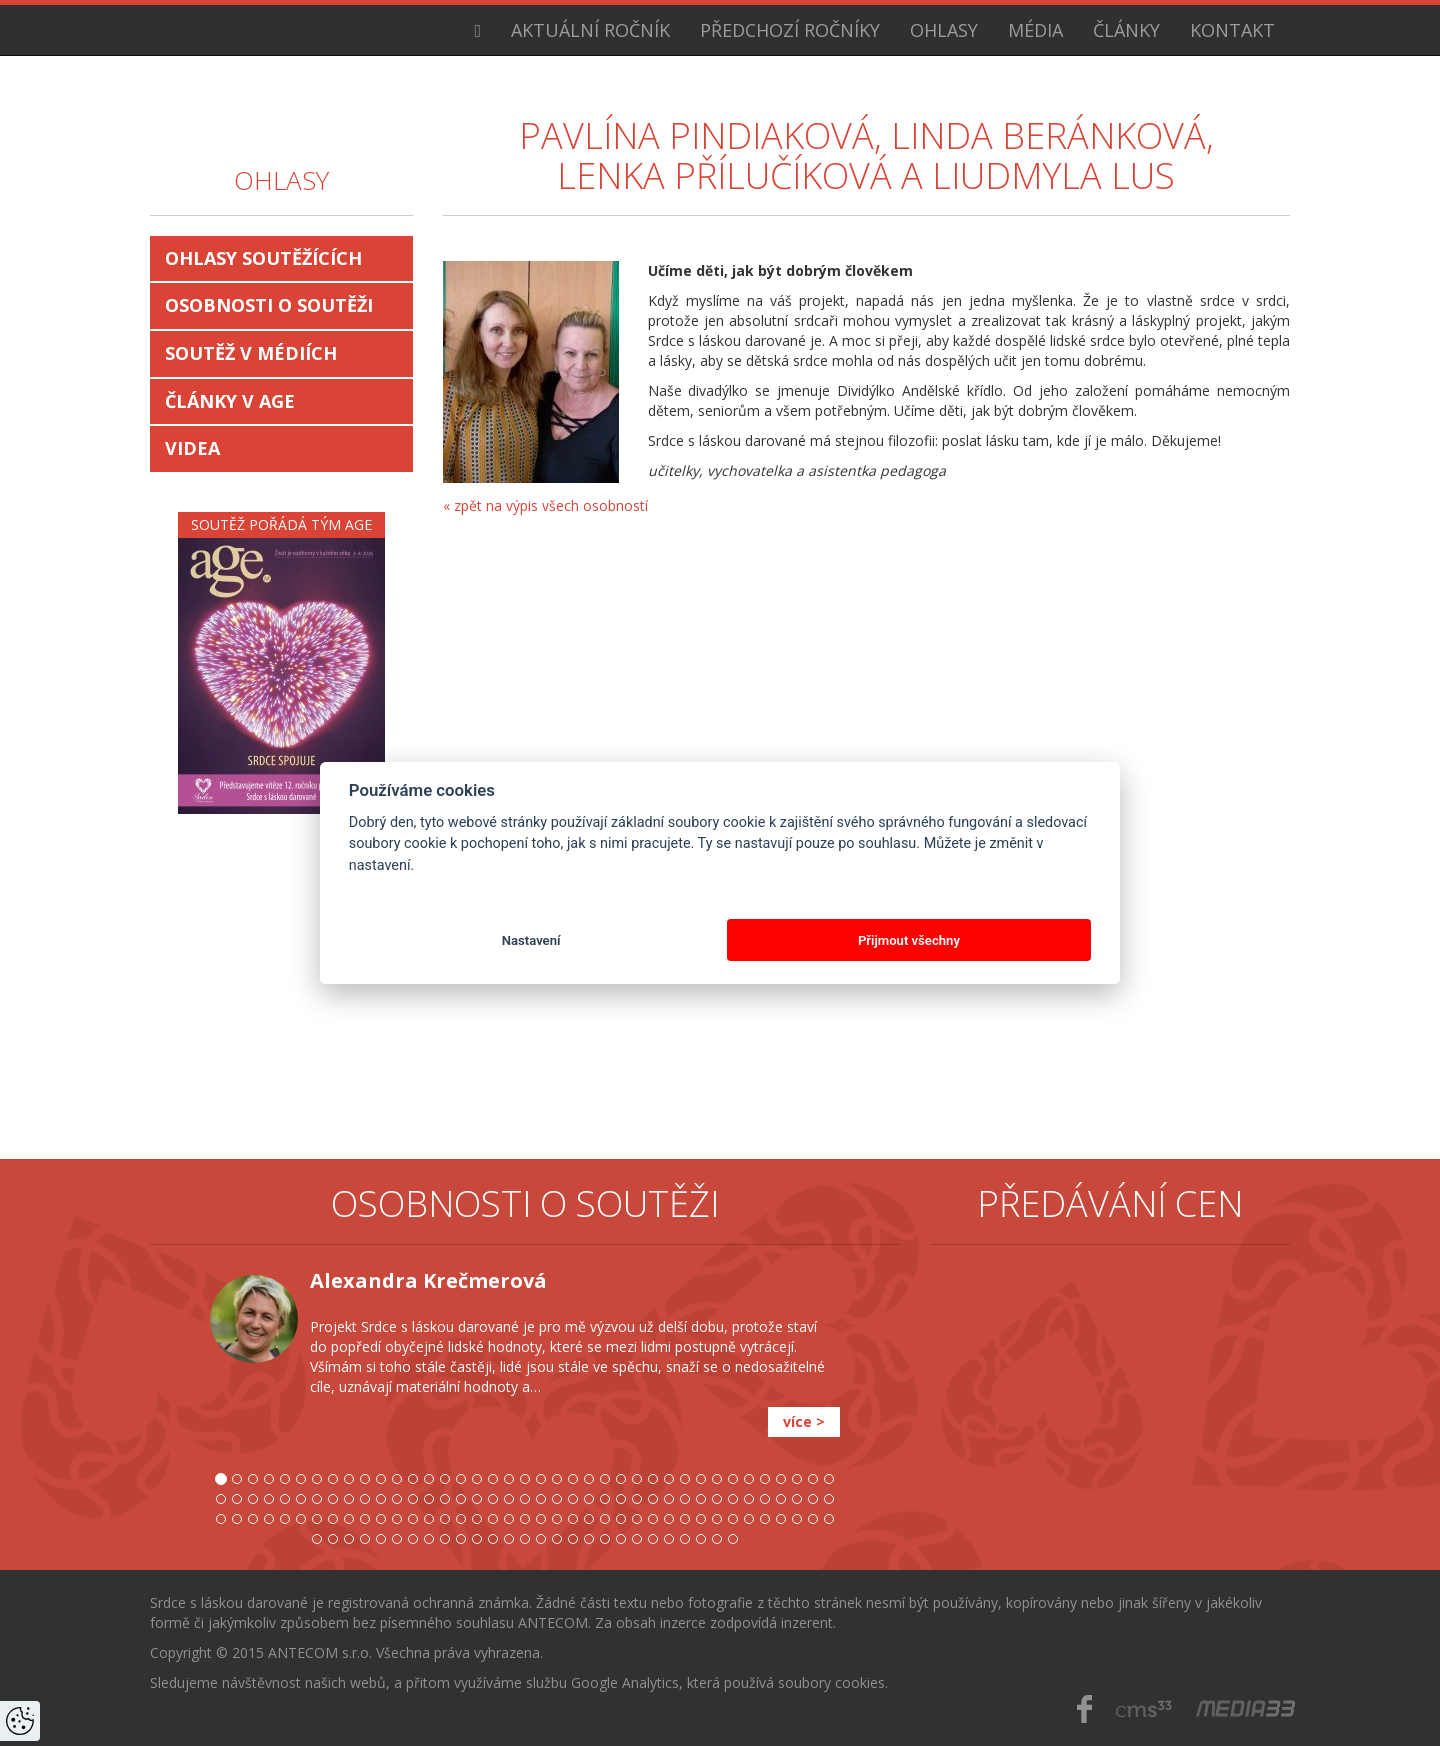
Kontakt (1232, 30)
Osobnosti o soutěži (269, 305)
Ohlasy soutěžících (263, 258)
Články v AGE (230, 401)
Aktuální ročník (590, 30)
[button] (180, 1415)
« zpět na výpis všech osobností (545, 505)
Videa (192, 448)
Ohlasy (944, 30)
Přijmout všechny (909, 940)
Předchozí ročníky (790, 30)
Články (1126, 30)
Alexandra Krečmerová (428, 1280)
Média (1035, 30)
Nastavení (531, 940)
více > (804, 1421)
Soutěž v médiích (251, 353)
